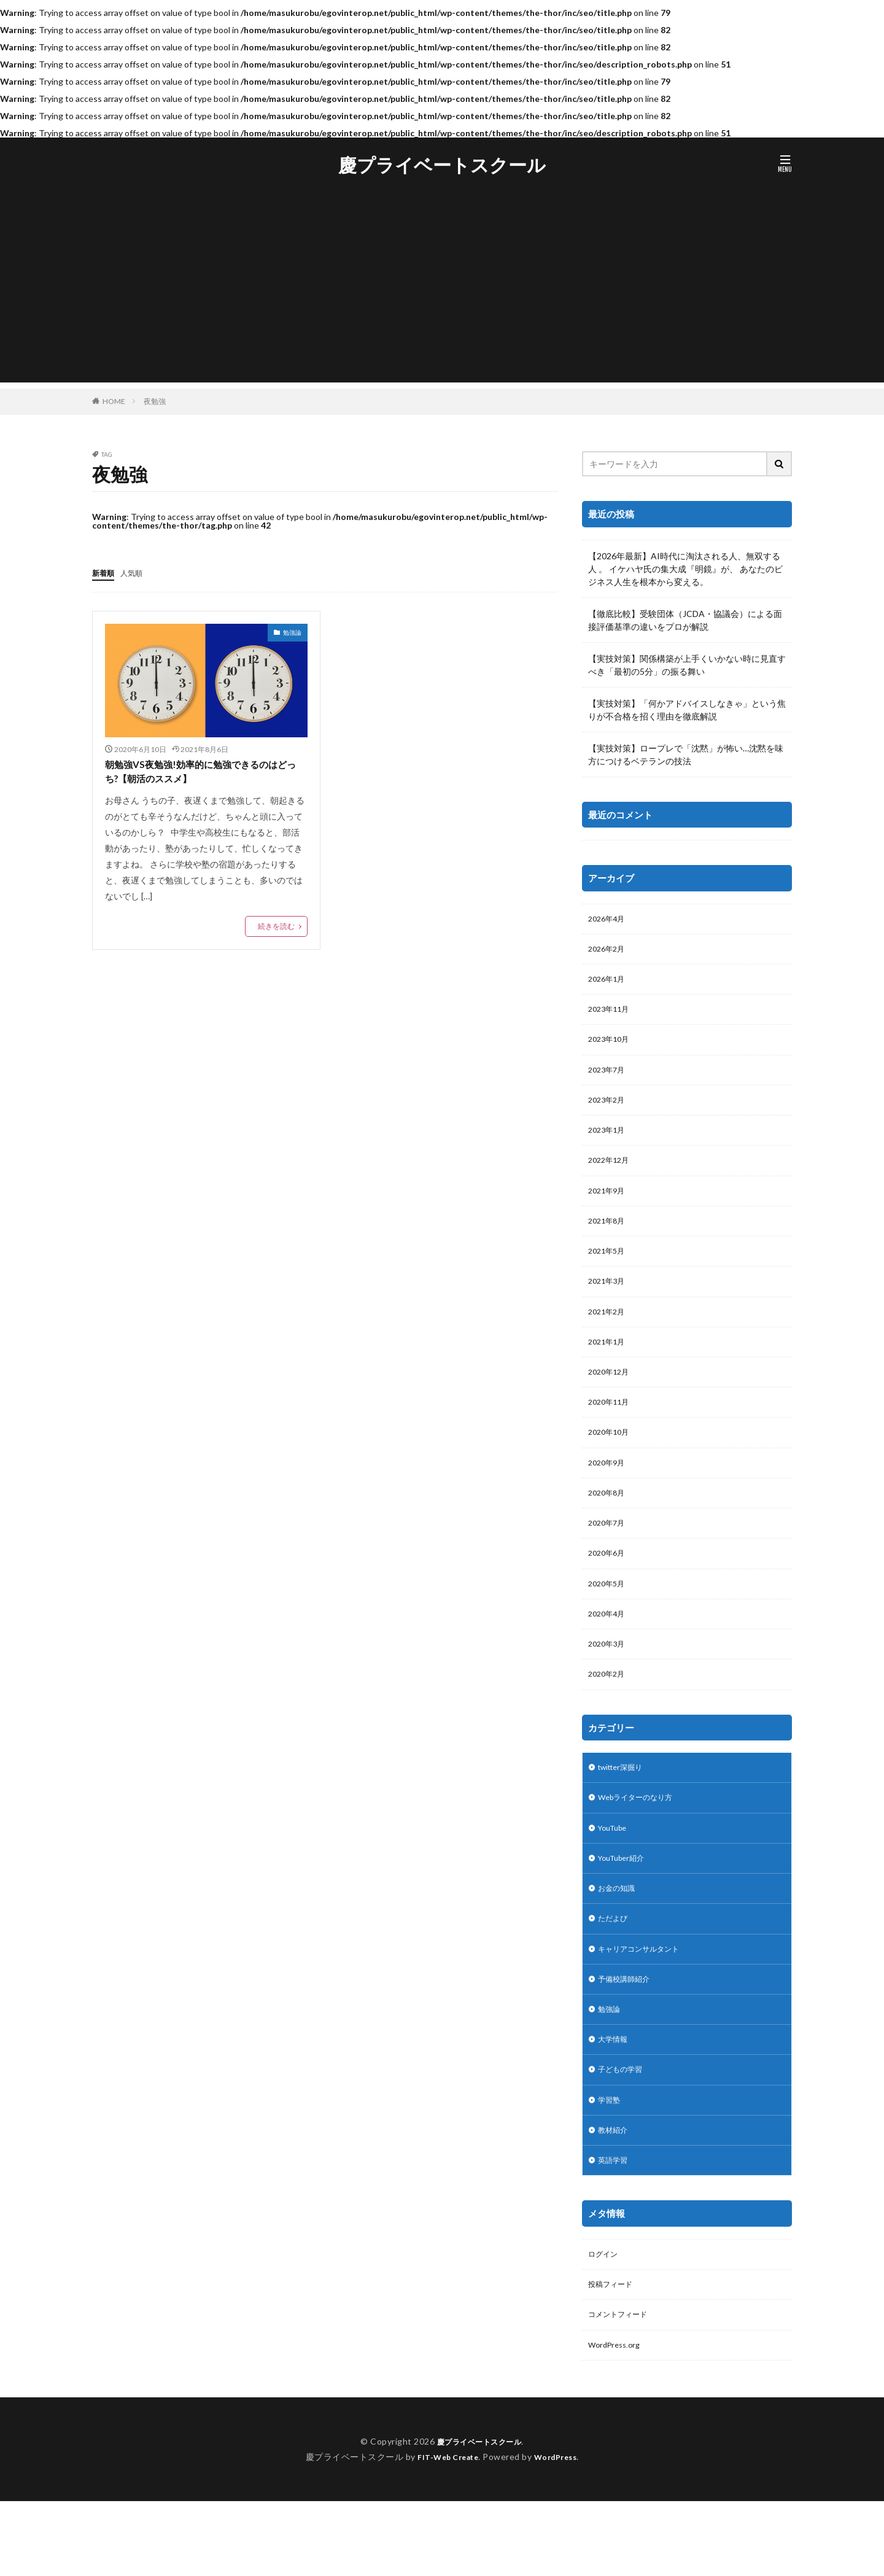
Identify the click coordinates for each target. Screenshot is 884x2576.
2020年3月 (609, 1686)
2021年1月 (609, 1367)
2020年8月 (609, 1526)
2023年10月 (611, 1047)
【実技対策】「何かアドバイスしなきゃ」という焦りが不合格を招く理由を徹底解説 (687, 709)
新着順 (105, 572)
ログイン (605, 2323)
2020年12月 (611, 1399)
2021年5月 (609, 1271)
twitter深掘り (624, 1812)
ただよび (615, 1972)
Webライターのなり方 (641, 1844)
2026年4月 (609, 920)
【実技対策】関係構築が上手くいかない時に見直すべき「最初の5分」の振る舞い (687, 665)
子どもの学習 (623, 2132)
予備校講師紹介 (628, 2036)
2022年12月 (611, 1175)
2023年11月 (611, 1016)
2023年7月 (609, 1079)
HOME (114, 401)
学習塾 (611, 2164)
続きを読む (276, 930)
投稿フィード (614, 2355)
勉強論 (292, 631)
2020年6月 (609, 1590)
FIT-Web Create (444, 2531)
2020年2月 (609, 1718)
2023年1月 (609, 1143)
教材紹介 (615, 2195)
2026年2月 (609, 952)
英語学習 (615, 2227)
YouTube (615, 1876)
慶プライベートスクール (442, 165)
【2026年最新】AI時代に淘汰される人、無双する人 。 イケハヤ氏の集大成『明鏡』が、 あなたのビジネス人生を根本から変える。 (685, 569)
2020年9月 (609, 1494)
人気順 (137, 572)
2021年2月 (609, 1335)
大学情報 (615, 2100)
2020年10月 (611, 1462)
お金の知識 (619, 1940)
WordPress (560, 2531)
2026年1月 (609, 984)
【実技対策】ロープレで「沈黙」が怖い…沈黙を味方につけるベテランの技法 (685, 754)
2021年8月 (609, 1239)
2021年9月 (609, 1207)
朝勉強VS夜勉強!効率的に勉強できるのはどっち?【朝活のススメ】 (202, 773)
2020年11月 (611, 1431)
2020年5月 (609, 1622)
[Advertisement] (442, 296)
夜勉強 (155, 401)
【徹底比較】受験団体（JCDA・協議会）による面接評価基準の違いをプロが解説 (685, 620)
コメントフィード (622, 2387)
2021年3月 (609, 1303)
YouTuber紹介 (625, 1908)
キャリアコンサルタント (645, 2004)
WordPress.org (617, 2419)
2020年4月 (609, 1654)
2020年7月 (609, 1558)
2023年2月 (609, 1111)
